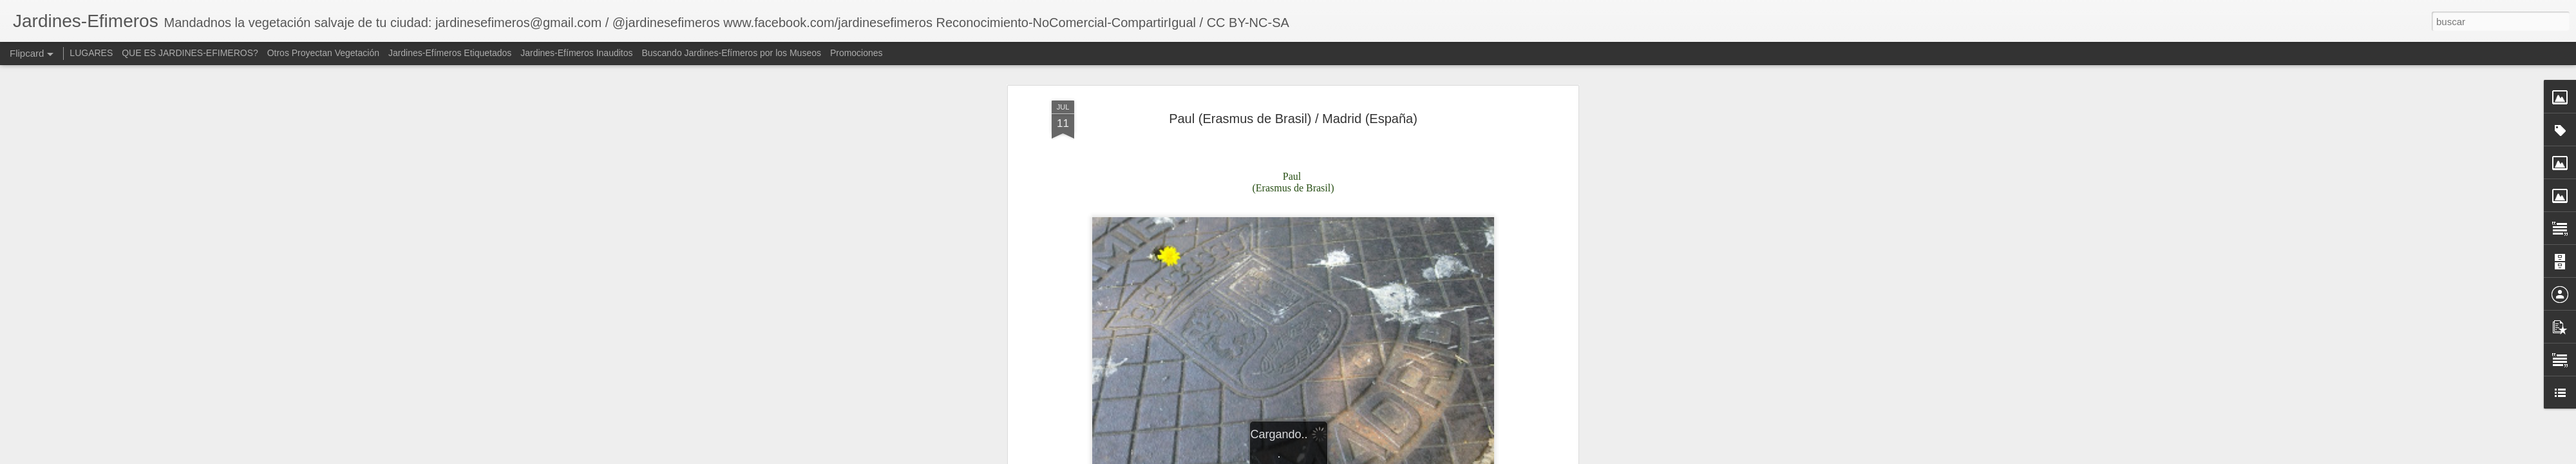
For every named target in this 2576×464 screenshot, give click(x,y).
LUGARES (91, 53)
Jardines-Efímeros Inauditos (576, 53)
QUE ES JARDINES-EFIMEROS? (190, 53)
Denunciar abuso (1480, 457)
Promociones (856, 53)
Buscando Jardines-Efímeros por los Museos (732, 53)
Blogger (1437, 457)
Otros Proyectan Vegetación (324, 53)
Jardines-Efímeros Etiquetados (449, 53)
